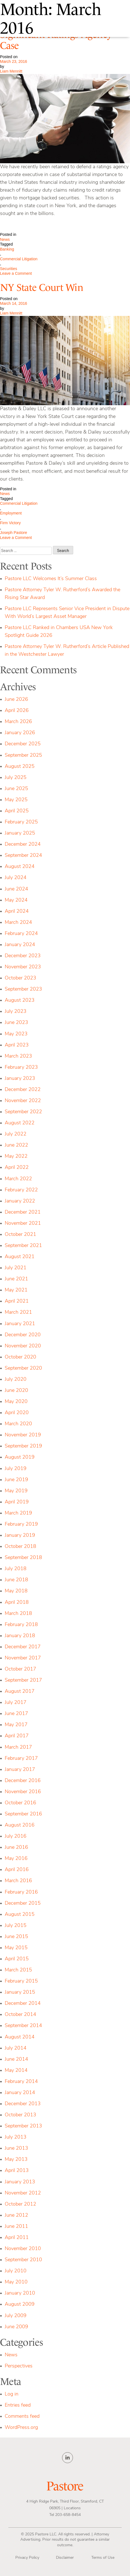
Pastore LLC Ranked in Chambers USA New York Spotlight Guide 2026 (59, 631)
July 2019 (15, 1468)
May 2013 (16, 2159)
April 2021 (17, 1301)
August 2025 (20, 766)
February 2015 (21, 1981)
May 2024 (16, 900)
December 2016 (23, 1780)
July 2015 (15, 1925)
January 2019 (20, 1535)
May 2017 (16, 1725)
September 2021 (23, 1245)
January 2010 (20, 2293)
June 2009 (16, 2327)
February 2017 (21, 1758)
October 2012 (20, 2204)
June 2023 (16, 1022)
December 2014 (23, 2003)
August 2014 (20, 2037)
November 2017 (23, 1658)
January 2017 (20, 1769)
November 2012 (23, 2193)
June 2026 (16, 699)
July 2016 (15, 1836)
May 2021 (16, 1290)
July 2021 (15, 1268)
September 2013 (23, 2126)
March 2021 (18, 1312)
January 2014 (20, 2092)
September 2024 (23, 855)
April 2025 (17, 811)
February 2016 (21, 1892)
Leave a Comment (25, 273)
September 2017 (23, 1680)
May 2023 (16, 1034)
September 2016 (23, 1814)
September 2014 (23, 2025)
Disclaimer (65, 2558)
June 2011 (16, 2226)
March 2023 (18, 1056)
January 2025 (20, 833)
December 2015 (23, 1903)
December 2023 (23, 956)
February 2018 (21, 1624)
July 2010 (15, 2271)
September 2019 (23, 1446)
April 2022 (17, 1167)
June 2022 (16, 1145)
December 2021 (23, 1212)
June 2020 (16, 1390)
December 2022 (23, 1089)
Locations (72, 2508)
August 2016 (20, 1825)
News (5, 239)
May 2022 (16, 1156)
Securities (8, 268)
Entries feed (18, 2405)
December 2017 (23, 1647)
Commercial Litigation (19, 259)
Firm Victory (10, 523)
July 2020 (15, 1379)
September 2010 (23, 2260)
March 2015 (18, 1970)
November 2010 (23, 2248)
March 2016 (18, 1881)
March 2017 (18, 1747)
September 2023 (23, 989)
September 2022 (23, 1112)
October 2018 (20, 1546)
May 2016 (16, 1858)
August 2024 (20, 866)
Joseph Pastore (13, 532)
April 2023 (17, 1045)
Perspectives (19, 2366)
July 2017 (15, 1702)
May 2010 (16, 2282)
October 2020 (20, 1357)
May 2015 (16, 1948)
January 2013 (20, 2182)
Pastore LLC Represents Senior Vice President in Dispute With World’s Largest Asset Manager (67, 612)
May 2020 (16, 1401)
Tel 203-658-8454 (65, 2515)
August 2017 (20, 1691)
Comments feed (22, 2416)
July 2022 (15, 1134)
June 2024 (16, 889)
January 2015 (20, 1992)
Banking (7, 249)
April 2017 (17, 1736)
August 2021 (20, 1256)
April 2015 (17, 1959)
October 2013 (20, 2115)
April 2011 (17, 2237)
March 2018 (18, 1613)
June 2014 (16, 2059)
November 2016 (23, 1792)
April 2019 (17, 1502)
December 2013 (23, 2104)
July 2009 (15, 2315)
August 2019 (20, 1457)
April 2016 (17, 1869)
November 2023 (23, 967)
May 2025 (16, 800)
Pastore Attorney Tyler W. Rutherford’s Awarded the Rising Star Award (62, 593)
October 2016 (20, 1803)
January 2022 (20, 1201)
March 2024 (18, 922)
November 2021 (23, 1223)
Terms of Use (102, 2558)
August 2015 (20, 1914)
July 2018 (15, 1569)
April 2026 (17, 710)
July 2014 (15, 2048)
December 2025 (23, 744)
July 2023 (15, 1011)
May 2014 (16, 2070)
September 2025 (23, 755)
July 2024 (15, 877)
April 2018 (17, 1602)
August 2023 (20, 1000)
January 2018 (20, 1636)
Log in (11, 2394)
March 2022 (18, 1179)
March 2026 (18, 721)
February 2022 (21, 1190)
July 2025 (15, 777)
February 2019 (21, 1524)
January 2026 (20, 733)
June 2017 (16, 1713)
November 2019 (23, 1435)
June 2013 (16, 2148)
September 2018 (23, 1557)
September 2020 (23, 1368)
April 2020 (17, 1413)
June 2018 (16, 1580)
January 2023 (20, 1078)
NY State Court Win (41, 287)
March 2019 (18, 1513)
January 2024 (20, 944)
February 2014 (21, 2081)
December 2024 (23, 844)
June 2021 (16, 1279)
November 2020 (23, 1346)
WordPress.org (21, 2427)
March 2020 (18, 1424)
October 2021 (20, 1234)
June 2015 (16, 1936)
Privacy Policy (27, 2558)
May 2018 (16, 1591)
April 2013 (17, 2170)
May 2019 (16, 1491)
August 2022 (20, 1123)
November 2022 (23, 1100)
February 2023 (21, 1067)
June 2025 (16, 788)
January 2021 (20, 1324)
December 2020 (23, 1335)
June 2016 (16, 1847)
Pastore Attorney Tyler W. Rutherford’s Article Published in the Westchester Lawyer (67, 650)
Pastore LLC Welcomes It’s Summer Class (51, 578)
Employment (11, 513)
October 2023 (20, 978)
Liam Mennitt (11, 71)
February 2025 (21, 822)
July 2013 (15, 2137)
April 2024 (17, 911)
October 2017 (20, 1669)
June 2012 (16, 2215)
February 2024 (21, 933)
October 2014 (20, 2014)
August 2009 (20, 2304)
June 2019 (16, 1480)
